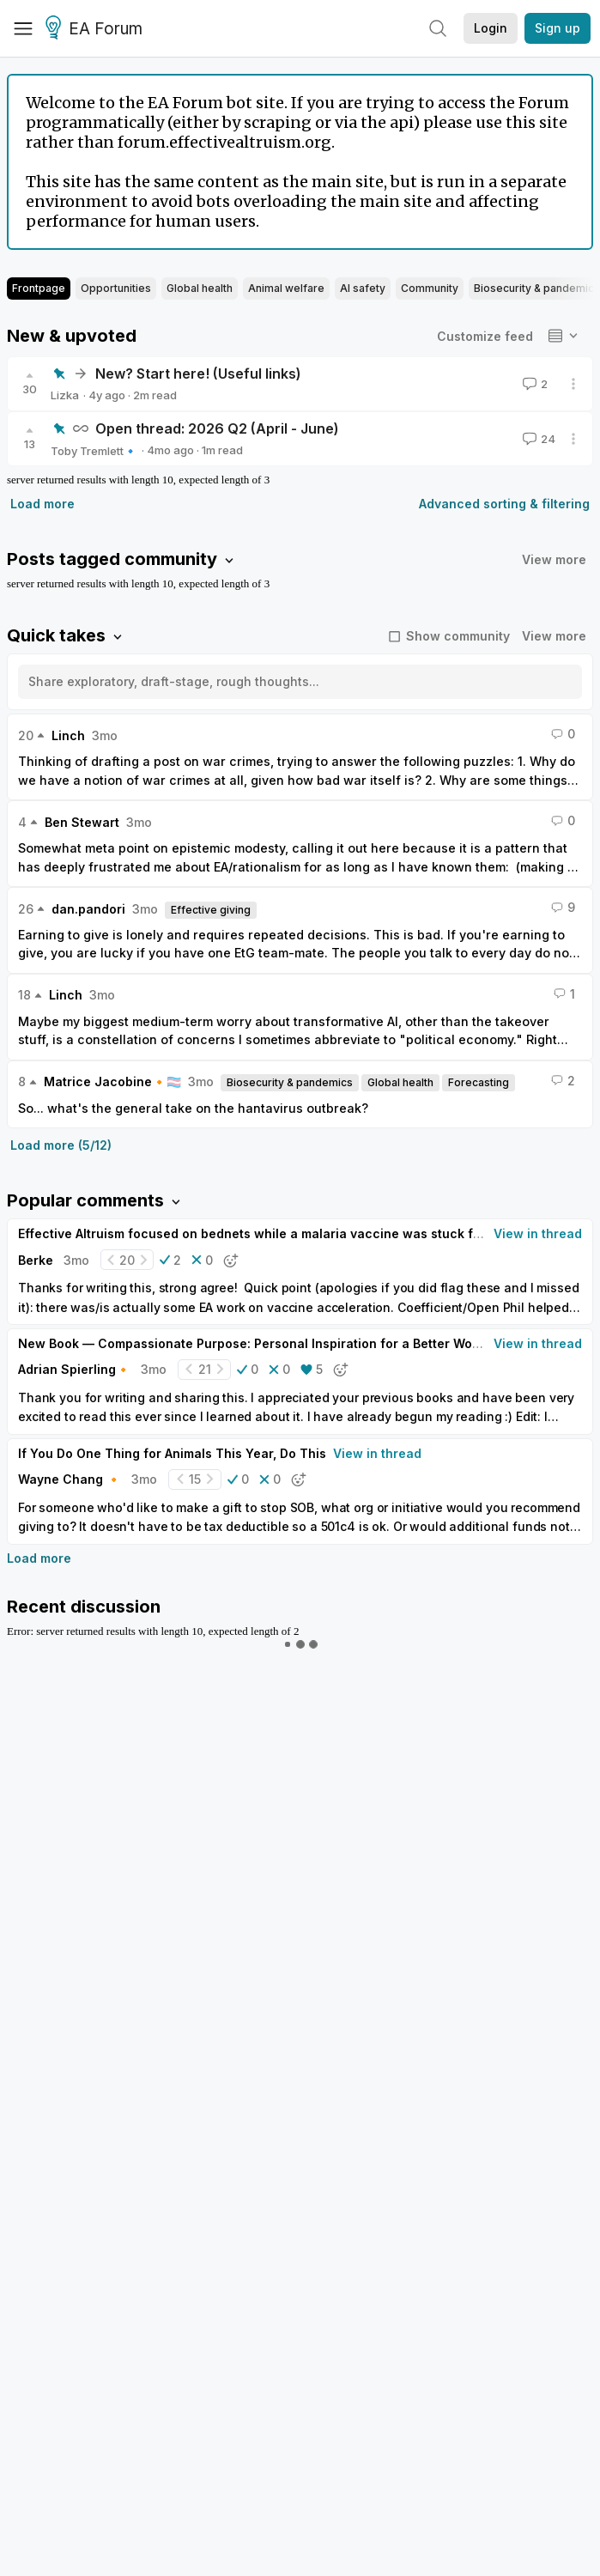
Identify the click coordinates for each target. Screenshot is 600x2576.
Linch (68, 735)
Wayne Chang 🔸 (69, 1479)
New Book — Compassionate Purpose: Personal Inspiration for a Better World (253, 1343)
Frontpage (38, 288)
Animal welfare (286, 288)
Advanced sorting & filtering (504, 503)
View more (554, 559)
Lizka (65, 395)
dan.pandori (88, 909)
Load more (42, 503)
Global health (200, 288)
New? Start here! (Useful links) (198, 373)
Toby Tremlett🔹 (94, 451)
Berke (35, 1260)
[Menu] (23, 28)
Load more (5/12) (61, 1145)
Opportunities (116, 288)
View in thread (538, 1233)
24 (537, 439)
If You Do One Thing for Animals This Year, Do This (172, 1453)
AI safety (362, 288)
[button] (170, 1259)
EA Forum (96, 29)
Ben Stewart (82, 822)
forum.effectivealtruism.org (224, 142)
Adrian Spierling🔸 (74, 1369)
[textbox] (296, 689)
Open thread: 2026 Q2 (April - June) (217, 428)
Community (429, 288)
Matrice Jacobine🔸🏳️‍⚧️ (112, 1081)
